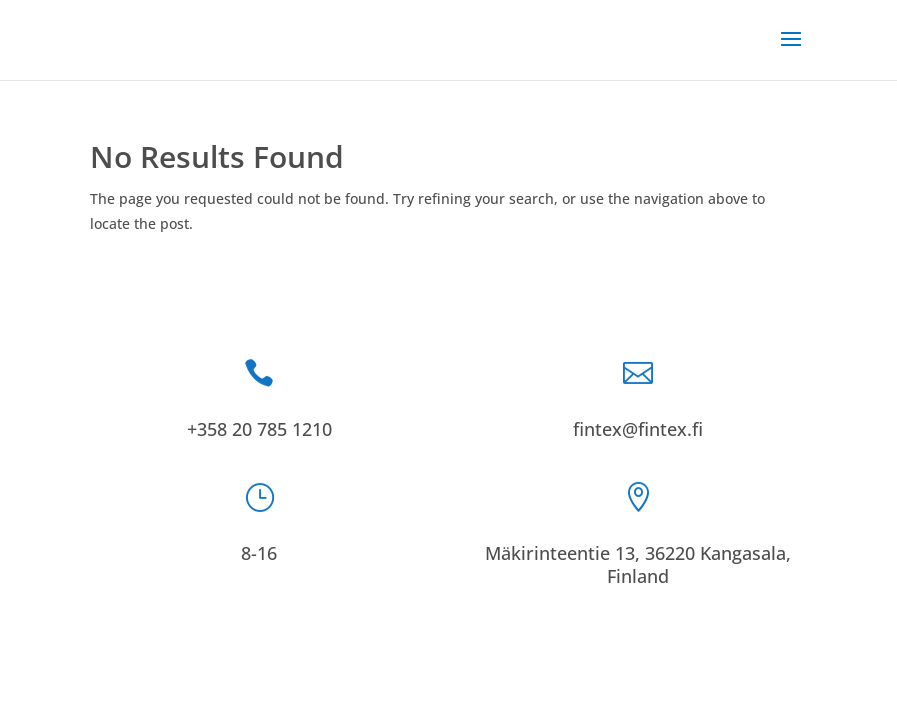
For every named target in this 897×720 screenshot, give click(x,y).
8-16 (259, 553)
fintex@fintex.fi (638, 429)
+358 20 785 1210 (259, 429)
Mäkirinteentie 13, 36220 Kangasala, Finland (638, 564)
